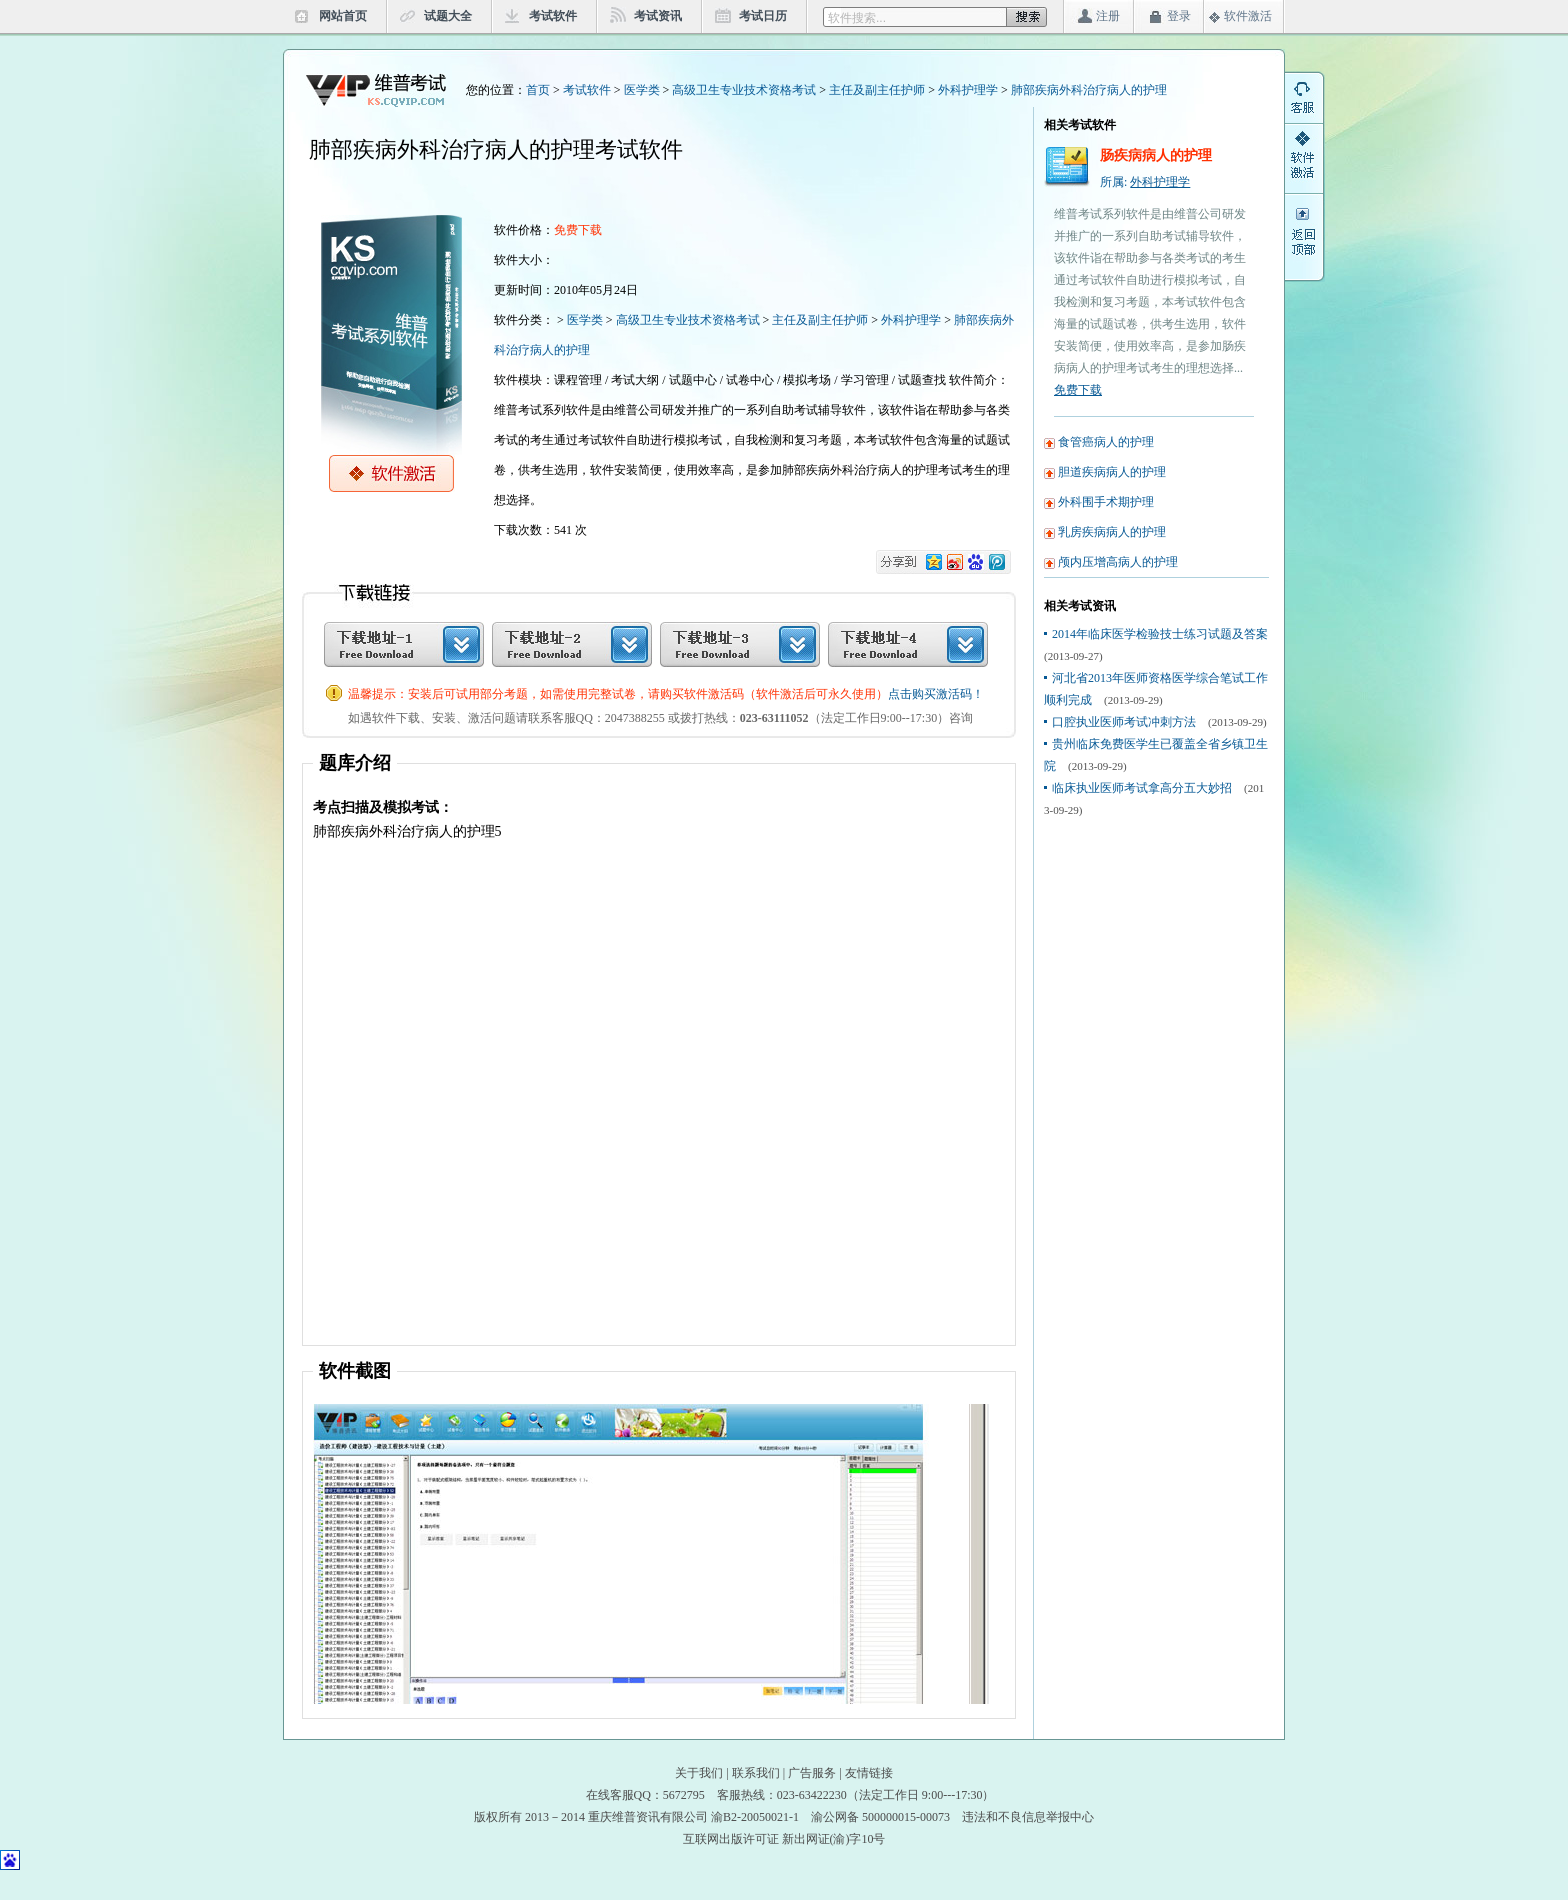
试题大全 (448, 16)
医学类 (642, 90)
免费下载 (1078, 390)
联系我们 (756, 1773)
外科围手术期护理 (1106, 502)
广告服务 (812, 1773)
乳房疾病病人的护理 (1112, 532)
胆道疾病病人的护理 (1112, 472)
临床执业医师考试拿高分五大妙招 (1142, 788)
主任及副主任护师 (877, 90)
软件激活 (1248, 16)
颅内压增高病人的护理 (1118, 562)
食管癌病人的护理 (1106, 442)
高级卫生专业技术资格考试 (744, 90)
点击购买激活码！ (936, 694)
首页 (538, 90)
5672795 (684, 1795)
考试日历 (763, 16)
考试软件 (553, 16)
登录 (1179, 16)
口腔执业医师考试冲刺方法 (1124, 722)
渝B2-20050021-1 (755, 1817)
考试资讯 (658, 16)
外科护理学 (968, 90)
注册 (1108, 16)
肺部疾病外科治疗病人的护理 (1089, 90)
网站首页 (343, 16)
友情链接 (869, 1773)
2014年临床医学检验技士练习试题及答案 (1160, 634)
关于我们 (699, 1773)
